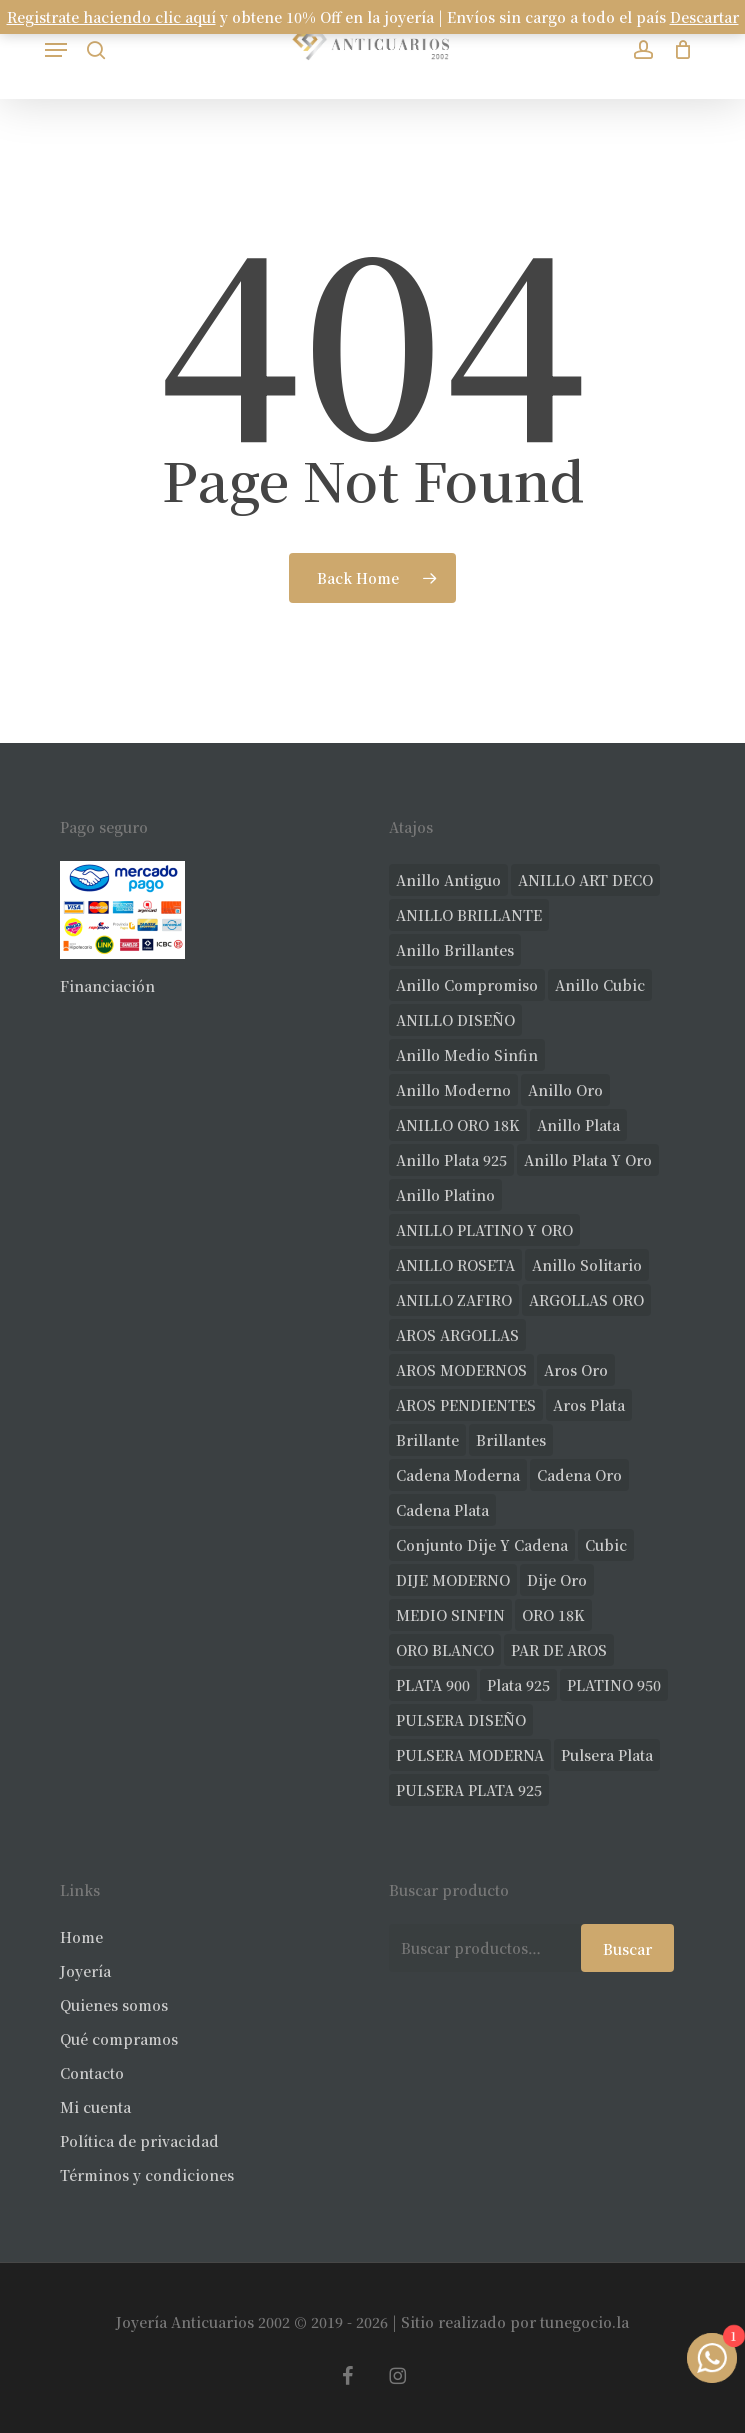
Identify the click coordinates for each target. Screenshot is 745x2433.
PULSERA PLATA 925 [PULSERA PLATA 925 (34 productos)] (469, 1790)
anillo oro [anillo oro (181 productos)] (565, 1090)
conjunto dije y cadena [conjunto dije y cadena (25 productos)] (482, 1545)
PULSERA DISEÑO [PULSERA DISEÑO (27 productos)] (461, 1720)
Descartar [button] (704, 17)
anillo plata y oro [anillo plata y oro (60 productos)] (588, 1160)
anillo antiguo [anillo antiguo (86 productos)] (448, 880)
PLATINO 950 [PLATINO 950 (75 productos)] (614, 1685)
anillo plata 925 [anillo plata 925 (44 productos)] (451, 1160)
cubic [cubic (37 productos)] (606, 1545)
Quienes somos (114, 2005)
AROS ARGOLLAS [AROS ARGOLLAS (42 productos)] (457, 1335)
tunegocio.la (584, 2322)
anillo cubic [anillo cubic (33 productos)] (600, 985)
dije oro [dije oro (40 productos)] (557, 1580)
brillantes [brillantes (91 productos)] (511, 1440)
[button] (56, 50)
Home (81, 1937)
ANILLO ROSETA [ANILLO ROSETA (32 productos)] (455, 1265)
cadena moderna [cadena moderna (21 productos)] (458, 1475)
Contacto (92, 2073)
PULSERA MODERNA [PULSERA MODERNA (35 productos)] (470, 1755)
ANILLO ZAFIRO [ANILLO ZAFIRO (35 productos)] (454, 1300)
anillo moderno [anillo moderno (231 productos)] (453, 1090)
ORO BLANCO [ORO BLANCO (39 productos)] (445, 1650)
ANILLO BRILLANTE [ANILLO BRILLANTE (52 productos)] (469, 915)
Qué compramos (119, 2039)
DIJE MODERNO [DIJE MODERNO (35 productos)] (453, 1580)
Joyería (85, 1971)
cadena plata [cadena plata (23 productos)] (442, 1510)
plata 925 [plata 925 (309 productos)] (518, 1685)
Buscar (627, 1949)
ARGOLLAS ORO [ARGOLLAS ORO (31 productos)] (586, 1300)
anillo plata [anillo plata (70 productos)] (578, 1125)
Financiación (107, 986)
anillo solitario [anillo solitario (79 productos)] (587, 1265)
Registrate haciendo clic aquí (111, 17)
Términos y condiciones (147, 2175)
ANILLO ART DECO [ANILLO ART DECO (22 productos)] (585, 880)
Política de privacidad (139, 2141)
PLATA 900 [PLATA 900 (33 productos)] (433, 1685)
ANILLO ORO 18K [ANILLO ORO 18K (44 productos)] (458, 1125)
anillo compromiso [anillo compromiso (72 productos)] (467, 985)
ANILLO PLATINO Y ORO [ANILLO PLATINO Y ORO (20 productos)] (484, 1230)
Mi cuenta (95, 2107)
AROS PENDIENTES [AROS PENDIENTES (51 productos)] (466, 1405)
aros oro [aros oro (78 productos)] (576, 1370)
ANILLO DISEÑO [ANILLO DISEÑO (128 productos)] (455, 1020)
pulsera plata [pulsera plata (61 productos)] (607, 1755)
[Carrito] (677, 49)
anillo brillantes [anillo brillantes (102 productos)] (455, 950)
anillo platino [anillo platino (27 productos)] (445, 1195)
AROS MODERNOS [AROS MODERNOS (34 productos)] (461, 1370)
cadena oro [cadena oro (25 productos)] (579, 1475)
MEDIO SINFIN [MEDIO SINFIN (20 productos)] (450, 1615)
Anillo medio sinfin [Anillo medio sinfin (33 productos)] (467, 1055)
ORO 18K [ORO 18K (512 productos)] (553, 1615)
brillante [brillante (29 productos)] (427, 1440)
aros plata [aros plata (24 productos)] (589, 1405)
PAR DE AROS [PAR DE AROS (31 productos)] (559, 1650)
